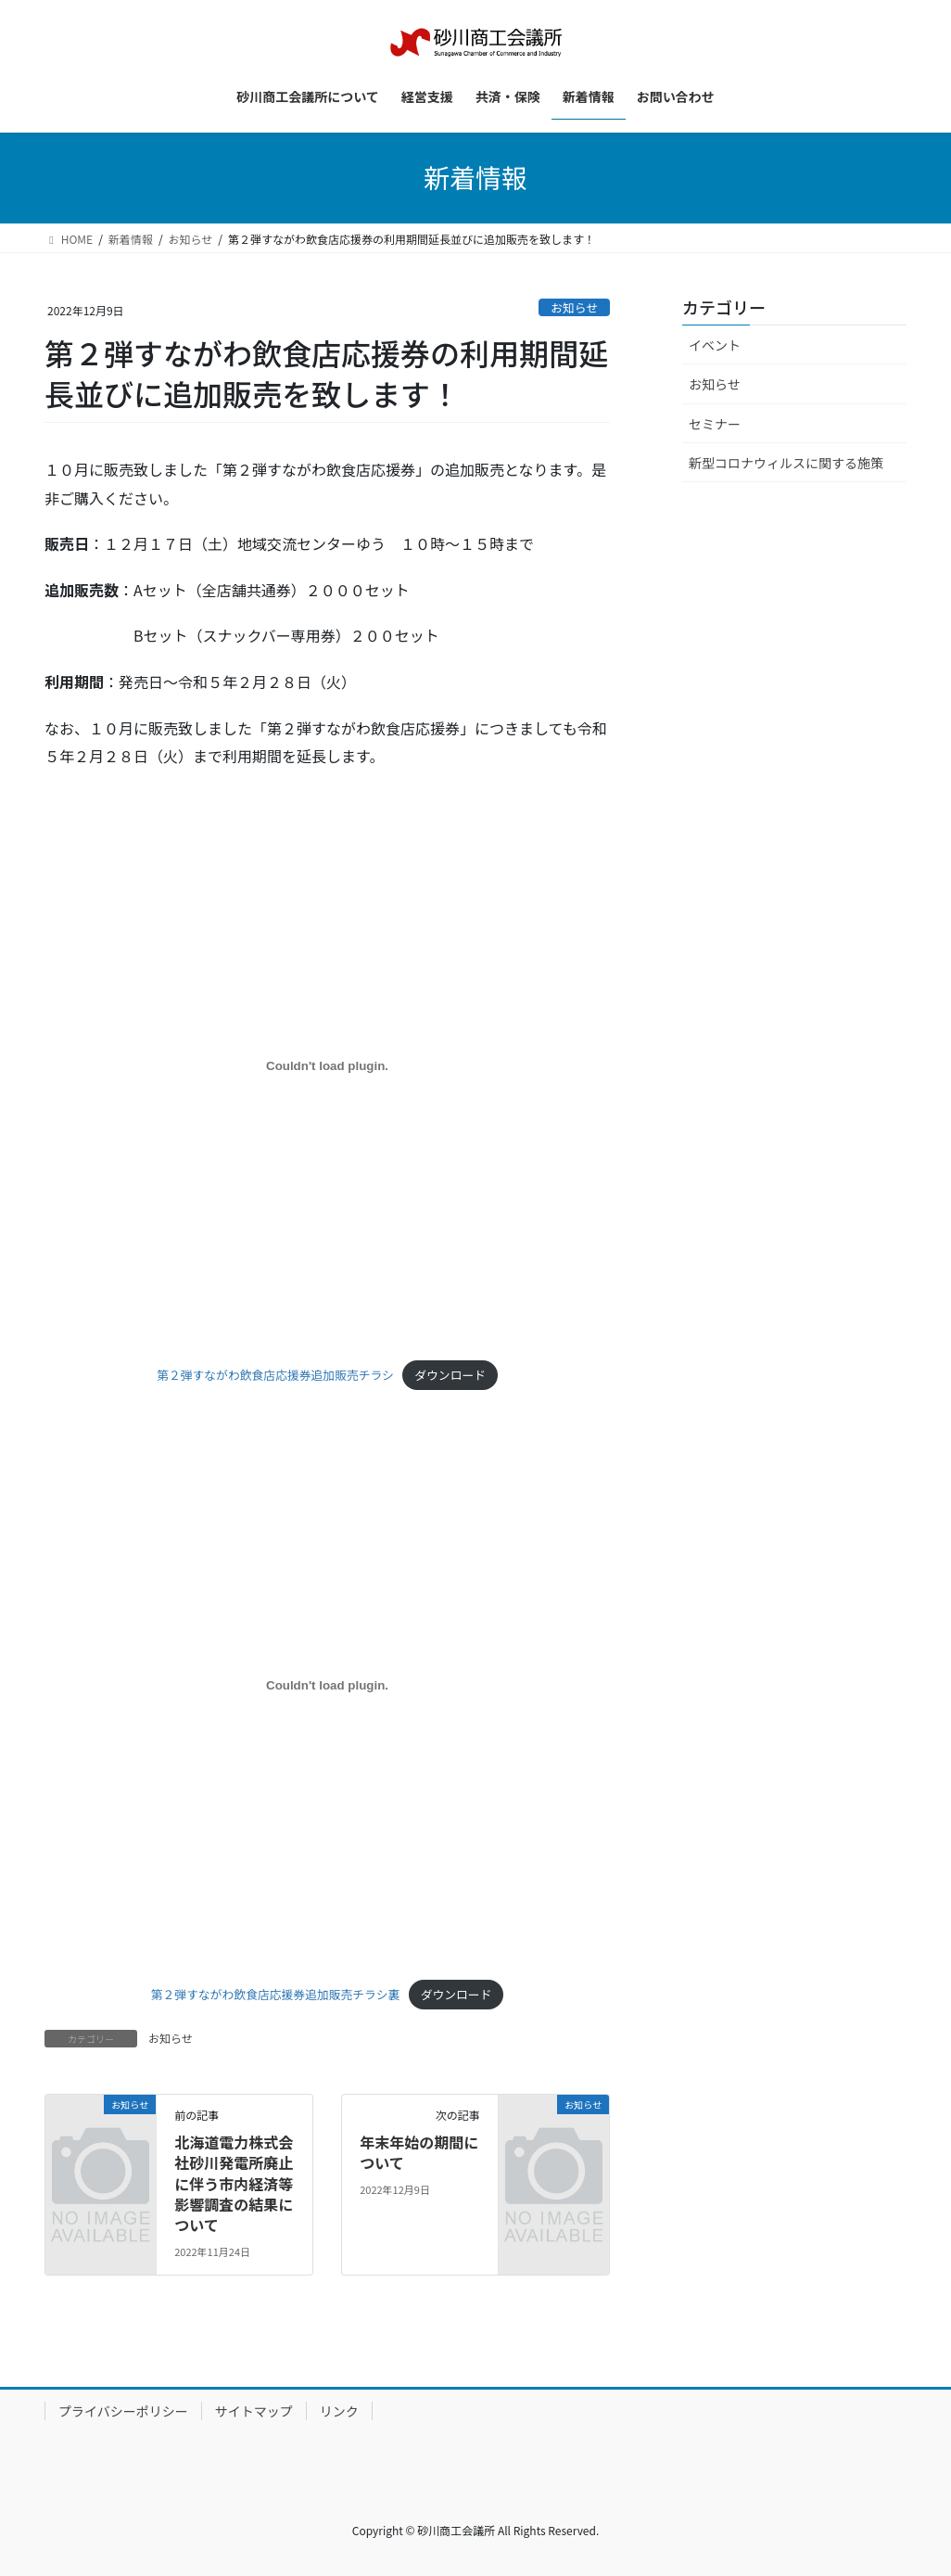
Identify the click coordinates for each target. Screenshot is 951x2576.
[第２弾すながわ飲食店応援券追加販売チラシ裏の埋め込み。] (327, 1686)
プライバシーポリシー (123, 2411)
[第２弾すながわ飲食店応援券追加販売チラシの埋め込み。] (327, 1066)
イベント (715, 345)
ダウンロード (450, 1375)
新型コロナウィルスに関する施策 (786, 462)
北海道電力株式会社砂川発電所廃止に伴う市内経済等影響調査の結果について (233, 2184)
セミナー (715, 423)
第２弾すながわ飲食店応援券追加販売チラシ (275, 1375)
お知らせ (574, 307)
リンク (339, 2411)
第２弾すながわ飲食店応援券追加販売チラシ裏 (275, 1994)
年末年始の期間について (419, 2152)
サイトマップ (254, 2411)
